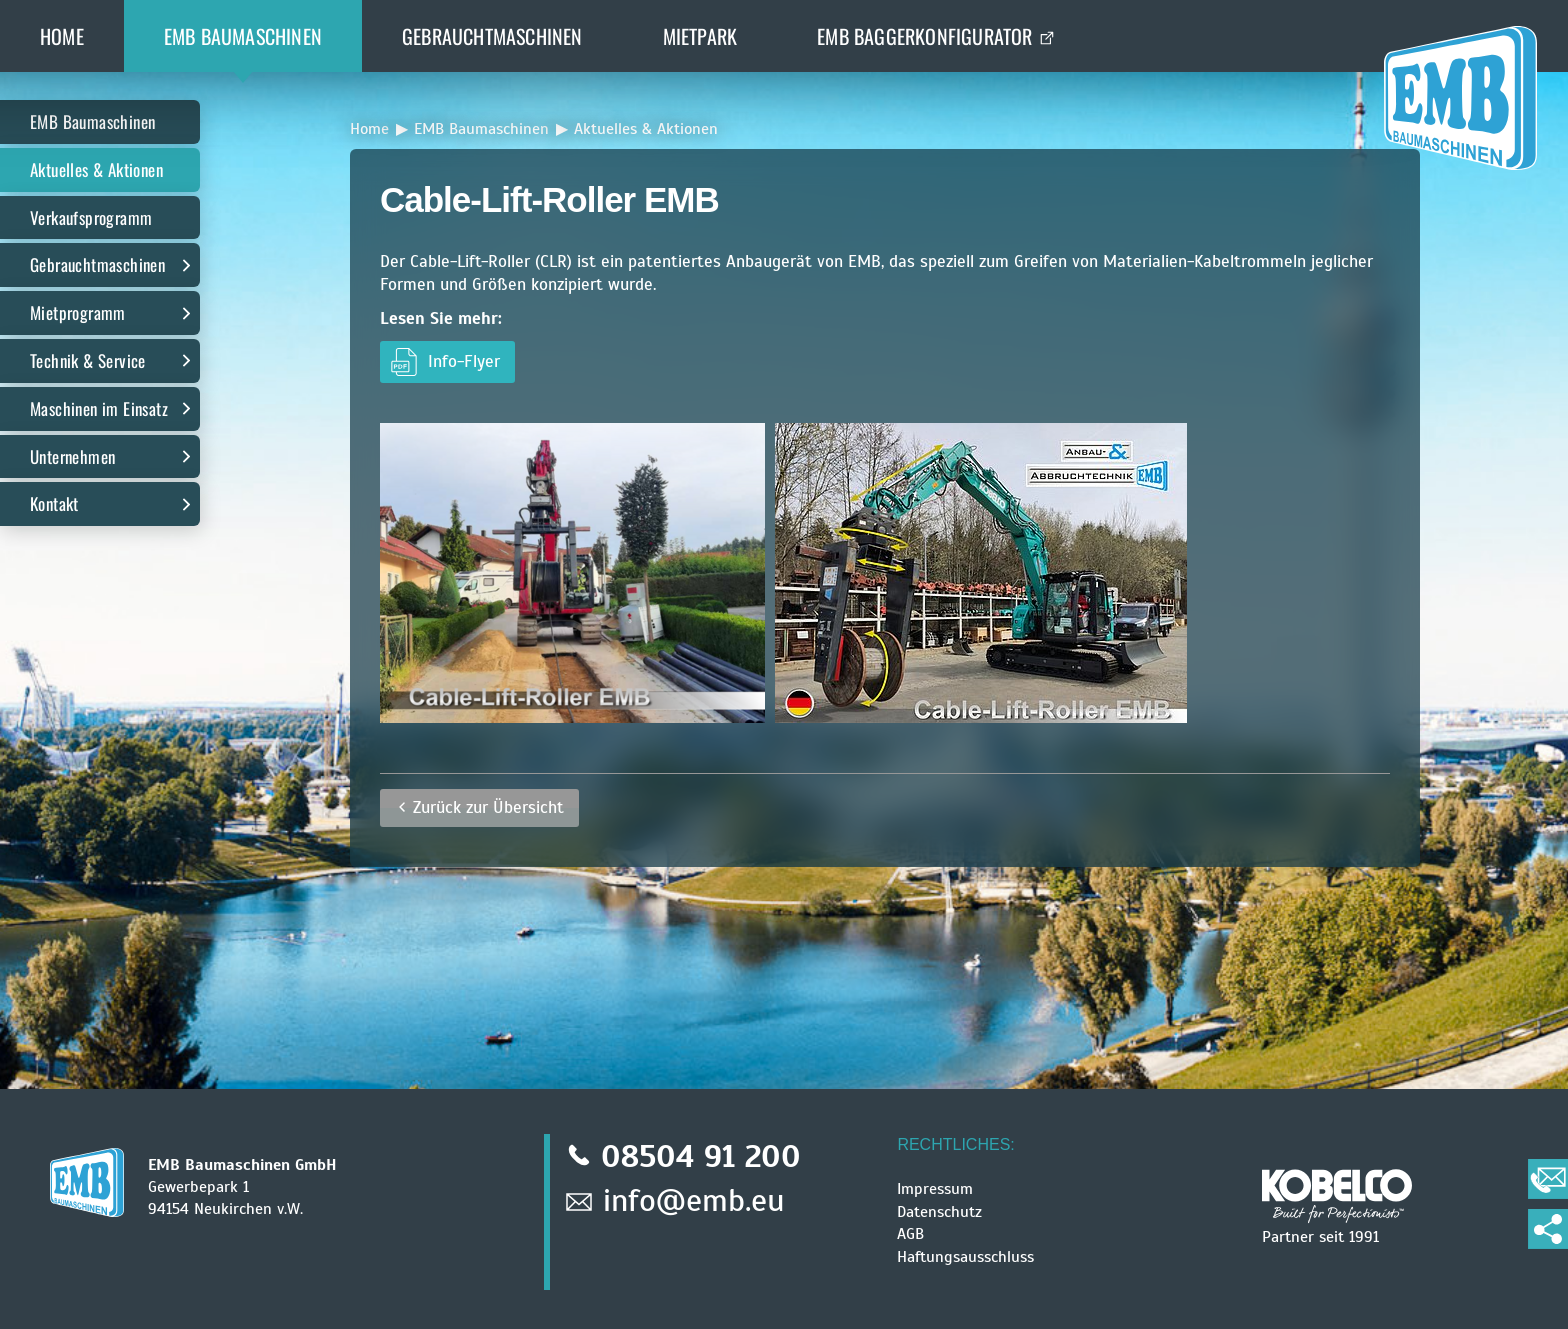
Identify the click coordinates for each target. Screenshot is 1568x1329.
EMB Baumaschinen (243, 36)
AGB (910, 1234)
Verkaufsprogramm (91, 217)
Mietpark (700, 36)
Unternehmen (72, 456)
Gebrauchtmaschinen (492, 36)
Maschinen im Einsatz (99, 408)
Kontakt (54, 503)
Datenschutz (939, 1212)
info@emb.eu (694, 1200)
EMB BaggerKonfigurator (924, 36)
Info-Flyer (464, 361)
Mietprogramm (78, 312)
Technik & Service (88, 360)
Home (62, 36)
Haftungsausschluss (965, 1257)
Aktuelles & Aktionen (96, 169)
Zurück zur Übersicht (488, 807)
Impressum (935, 1189)
